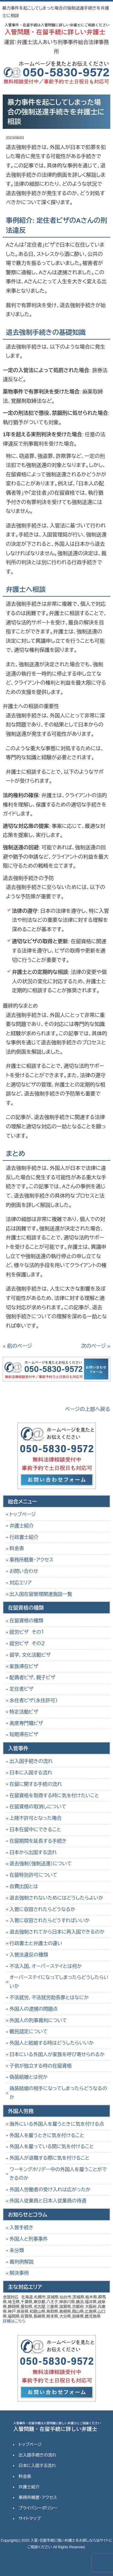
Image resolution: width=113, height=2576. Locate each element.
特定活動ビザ (23, 1711)
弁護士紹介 (21, 1525)
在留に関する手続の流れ (35, 1784)
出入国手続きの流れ (30, 1761)
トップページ (22, 1514)
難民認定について (28, 2031)
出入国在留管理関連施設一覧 (40, 1594)
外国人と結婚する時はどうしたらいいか (51, 2043)
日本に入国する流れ (30, 1772)
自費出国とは (23, 1886)
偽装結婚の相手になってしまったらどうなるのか (58, 2093)
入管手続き (21, 2227)
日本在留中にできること (35, 1829)
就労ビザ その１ (26, 1632)
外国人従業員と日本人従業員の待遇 (47, 2200)
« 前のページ (17, 1346)
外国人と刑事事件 (28, 2239)
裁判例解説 (21, 2261)
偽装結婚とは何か (28, 2077)
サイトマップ (30, 2518)
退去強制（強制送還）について (40, 1863)
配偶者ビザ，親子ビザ (32, 1677)
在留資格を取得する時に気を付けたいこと (54, 1795)
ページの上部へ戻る (87, 1409)
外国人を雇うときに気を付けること (46, 2135)
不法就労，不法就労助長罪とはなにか (49, 1997)
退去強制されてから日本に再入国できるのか (57, 1931)
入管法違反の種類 (28, 1954)
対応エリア (20, 1582)
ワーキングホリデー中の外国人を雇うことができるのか (58, 2174)
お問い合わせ (23, 1571)
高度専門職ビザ (26, 1723)
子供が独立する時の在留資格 (40, 2065)
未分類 (16, 2250)
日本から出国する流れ (33, 1852)
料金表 (16, 1548)
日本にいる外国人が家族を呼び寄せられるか (57, 2054)
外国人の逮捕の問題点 (33, 2009)
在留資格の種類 (26, 1620)
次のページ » (95, 1346)
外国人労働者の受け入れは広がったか (49, 2189)
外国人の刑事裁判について (38, 2020)
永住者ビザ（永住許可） (33, 1700)
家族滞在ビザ (23, 1666)
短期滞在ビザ (23, 1734)
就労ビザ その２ (27, 1643)
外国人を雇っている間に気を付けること (51, 2146)
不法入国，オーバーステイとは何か (45, 1966)
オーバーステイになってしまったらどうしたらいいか (58, 1982)
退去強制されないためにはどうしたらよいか (56, 1897)
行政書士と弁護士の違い (35, 1943)
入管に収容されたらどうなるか (42, 1909)
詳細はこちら (14, 2321)
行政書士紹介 (23, 1537)
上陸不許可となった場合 (35, 1818)
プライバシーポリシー (38, 2508)
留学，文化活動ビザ (30, 1655)
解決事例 (19, 2273)
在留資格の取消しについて (37, 1806)
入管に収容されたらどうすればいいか (49, 1920)
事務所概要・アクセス (31, 1559)
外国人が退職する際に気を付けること (49, 2158)
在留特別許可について (33, 1875)
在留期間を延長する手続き (38, 1841)
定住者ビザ (21, 1689)
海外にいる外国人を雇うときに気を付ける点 (56, 2124)
